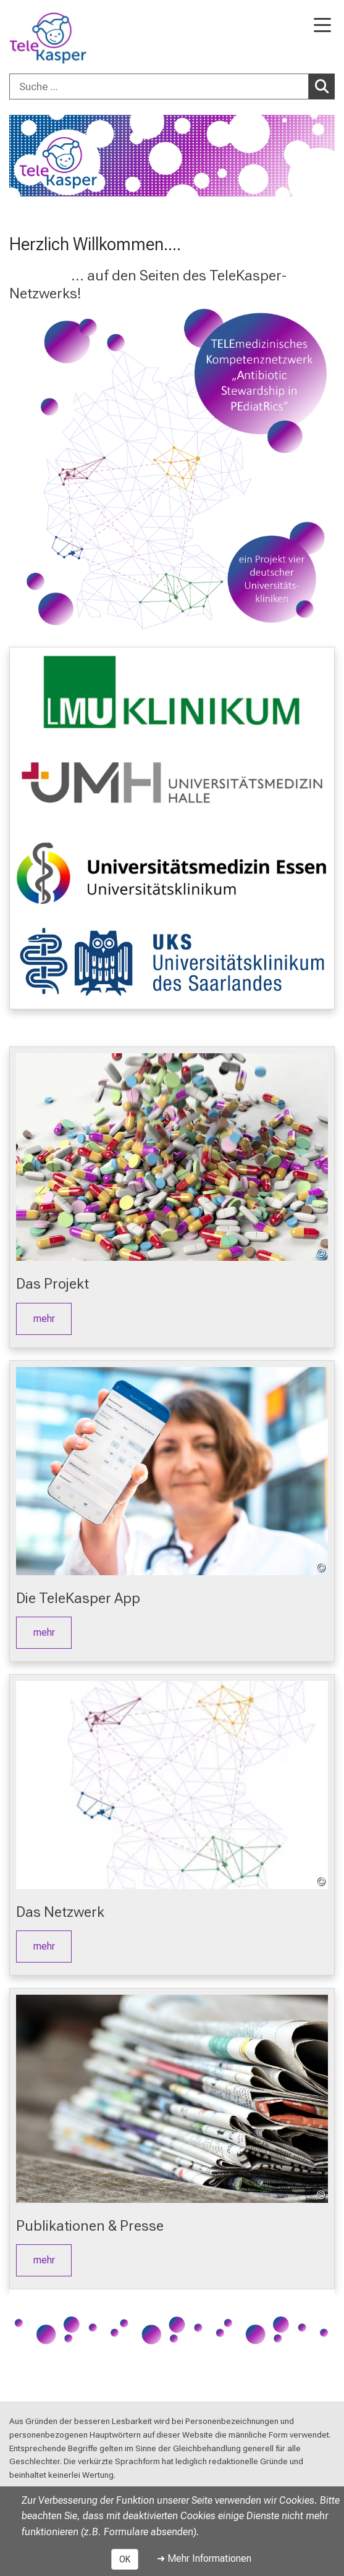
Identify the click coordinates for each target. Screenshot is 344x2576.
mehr (44, 1318)
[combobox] (172, 86)
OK (124, 2559)
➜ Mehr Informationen (204, 2558)
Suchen (325, 86)
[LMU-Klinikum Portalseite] (52, 38)
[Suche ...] (159, 86)
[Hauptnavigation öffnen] (322, 26)
